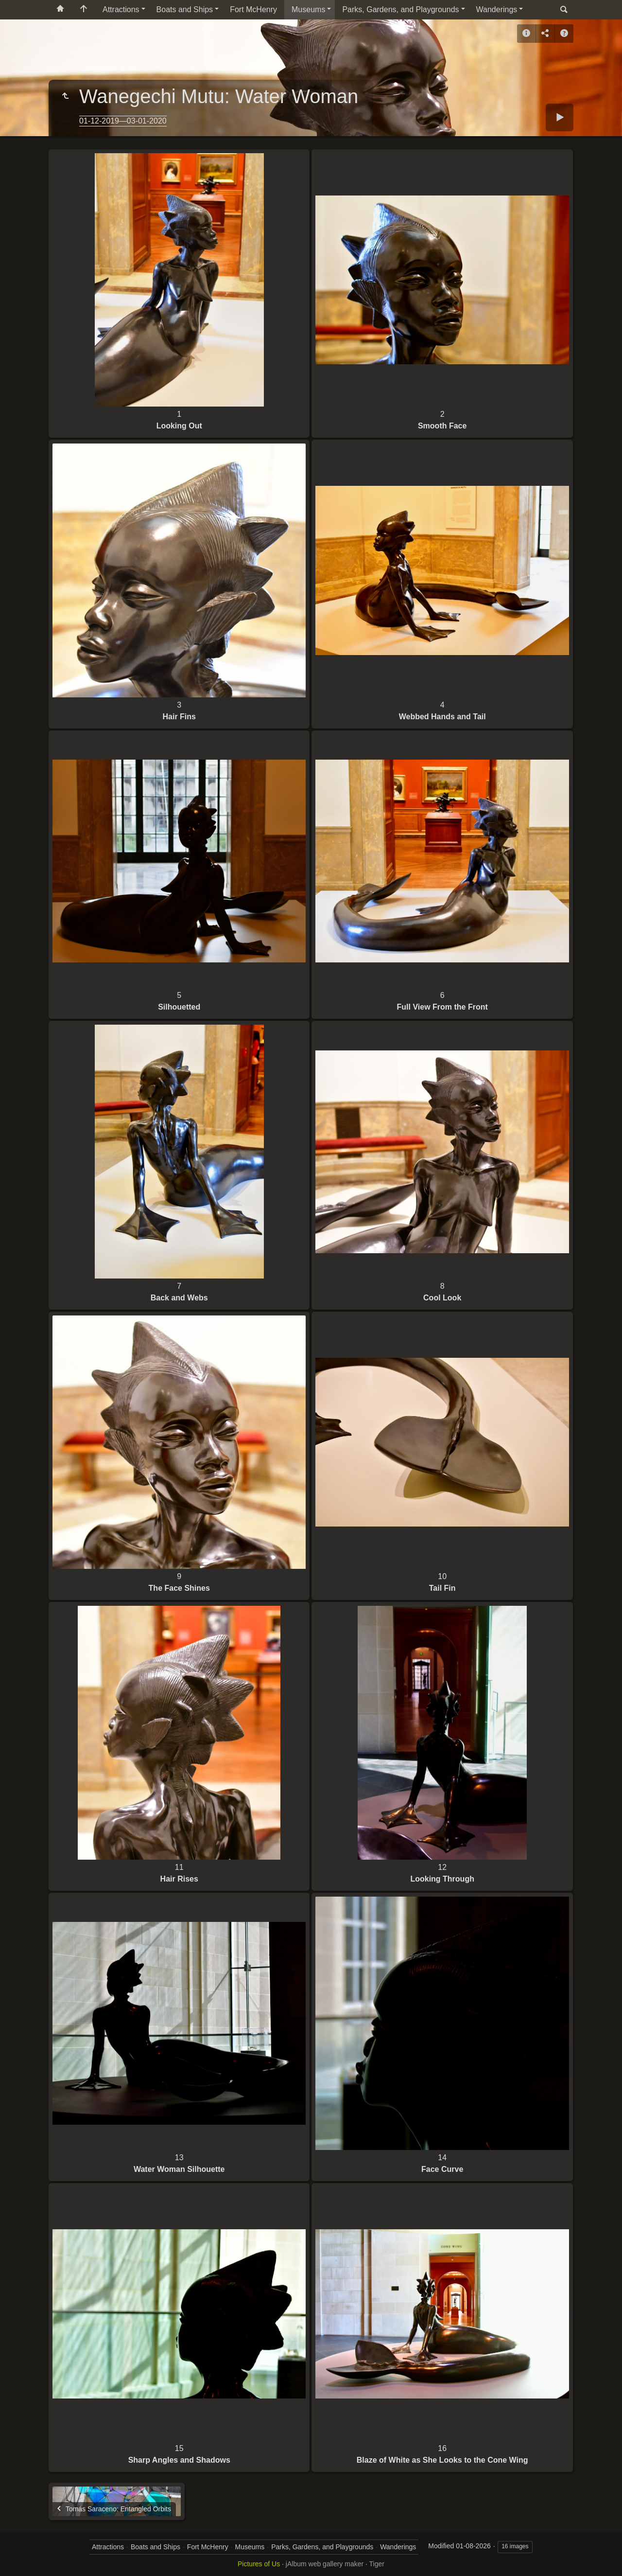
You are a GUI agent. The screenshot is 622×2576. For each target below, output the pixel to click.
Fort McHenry (253, 9)
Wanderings (497, 9)
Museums (308, 9)
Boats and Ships (184, 9)
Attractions (121, 9)
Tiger (376, 2564)
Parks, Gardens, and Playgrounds (400, 9)
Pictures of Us (259, 2564)
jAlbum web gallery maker (324, 2564)
